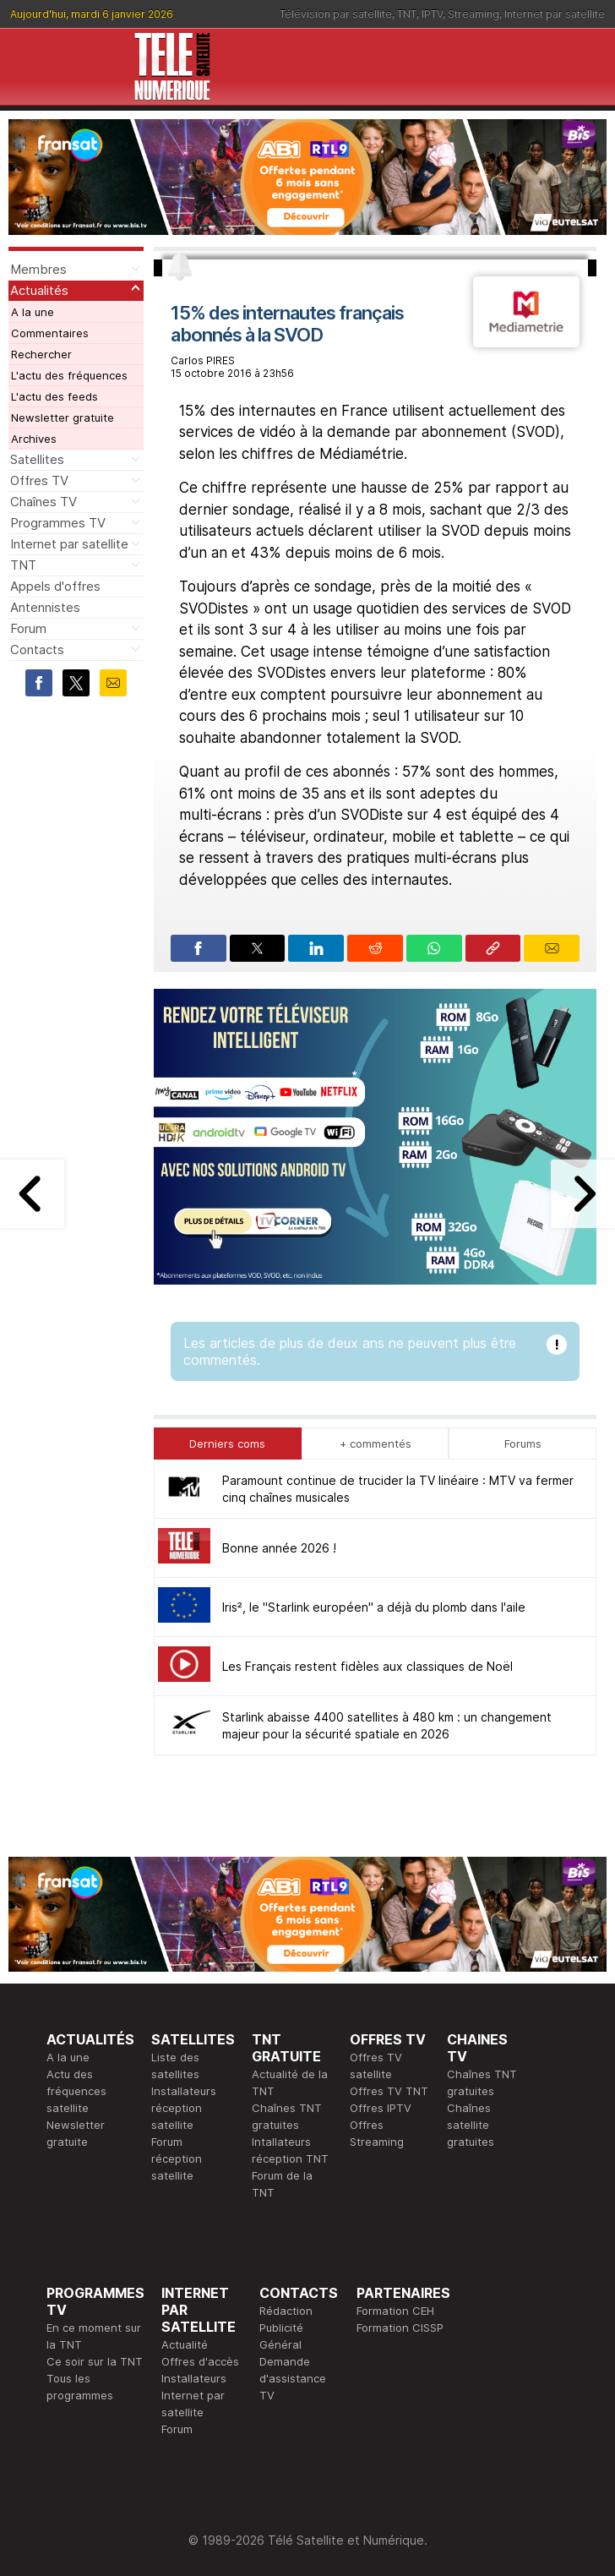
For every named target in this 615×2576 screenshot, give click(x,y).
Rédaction (286, 2310)
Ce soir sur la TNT (94, 2361)
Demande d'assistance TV (292, 2378)
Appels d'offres (55, 586)
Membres (38, 269)
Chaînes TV (43, 502)
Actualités (39, 290)
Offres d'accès (200, 2361)
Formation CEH (395, 2310)
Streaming (473, 14)
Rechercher (41, 354)
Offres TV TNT (389, 2091)
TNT (406, 14)
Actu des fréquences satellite (76, 2091)
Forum (28, 628)
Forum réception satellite (176, 2158)
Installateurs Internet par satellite (193, 2395)
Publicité (281, 2327)
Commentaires (50, 333)
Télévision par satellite (336, 14)
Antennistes (45, 607)
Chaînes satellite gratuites (470, 2124)
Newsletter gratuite (62, 417)
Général (280, 2344)
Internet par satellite (554, 14)
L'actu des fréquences (69, 375)
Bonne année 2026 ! (279, 1548)
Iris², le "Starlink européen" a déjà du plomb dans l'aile (373, 1607)
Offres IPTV (380, 2108)
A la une (32, 312)
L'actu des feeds (54, 396)
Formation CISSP (400, 2327)
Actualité (184, 2344)
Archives (34, 438)
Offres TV (39, 480)
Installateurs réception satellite (183, 2107)
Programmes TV (58, 523)
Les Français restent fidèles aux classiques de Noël (367, 1666)
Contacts (37, 649)
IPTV (432, 14)
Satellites (37, 459)
